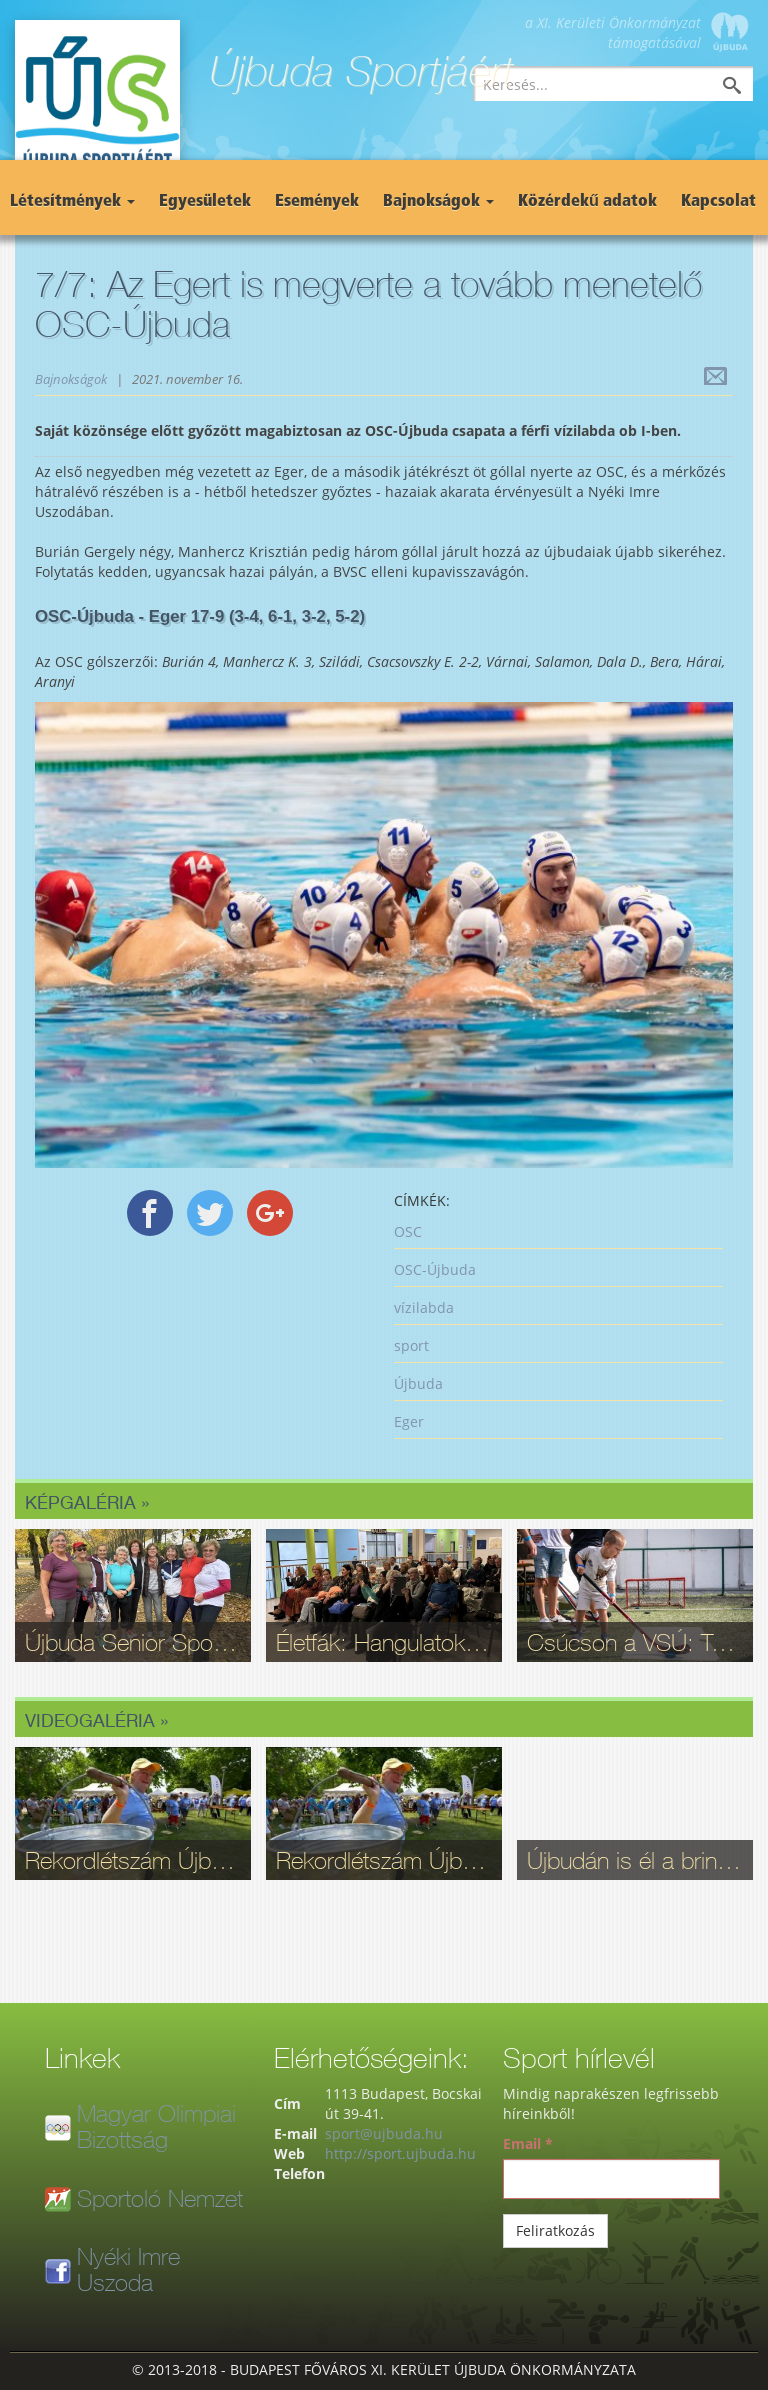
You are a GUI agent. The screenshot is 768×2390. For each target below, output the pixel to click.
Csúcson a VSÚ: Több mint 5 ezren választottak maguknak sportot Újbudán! (635, 1642)
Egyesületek (205, 202)
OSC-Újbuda (435, 1269)
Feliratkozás (555, 2230)
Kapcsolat (718, 202)
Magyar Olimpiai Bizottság (156, 2126)
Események (317, 202)
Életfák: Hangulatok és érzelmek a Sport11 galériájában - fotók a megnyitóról (384, 1642)
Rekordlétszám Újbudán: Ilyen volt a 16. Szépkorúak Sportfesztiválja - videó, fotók (133, 1860)
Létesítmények (72, 202)
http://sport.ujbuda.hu (400, 2153)
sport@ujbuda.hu (384, 2133)
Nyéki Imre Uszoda (128, 2269)
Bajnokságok (438, 202)
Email (528, 2143)
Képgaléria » (87, 1502)
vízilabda (424, 1307)
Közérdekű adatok (587, 202)
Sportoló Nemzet (160, 2198)
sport (411, 1345)
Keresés (747, 87)
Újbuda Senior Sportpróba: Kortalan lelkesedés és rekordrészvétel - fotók (133, 1642)
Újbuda (418, 1383)
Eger (409, 1421)
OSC (408, 1231)
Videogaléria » (96, 1720)
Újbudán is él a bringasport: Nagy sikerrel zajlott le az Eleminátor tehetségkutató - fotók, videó (635, 1860)
